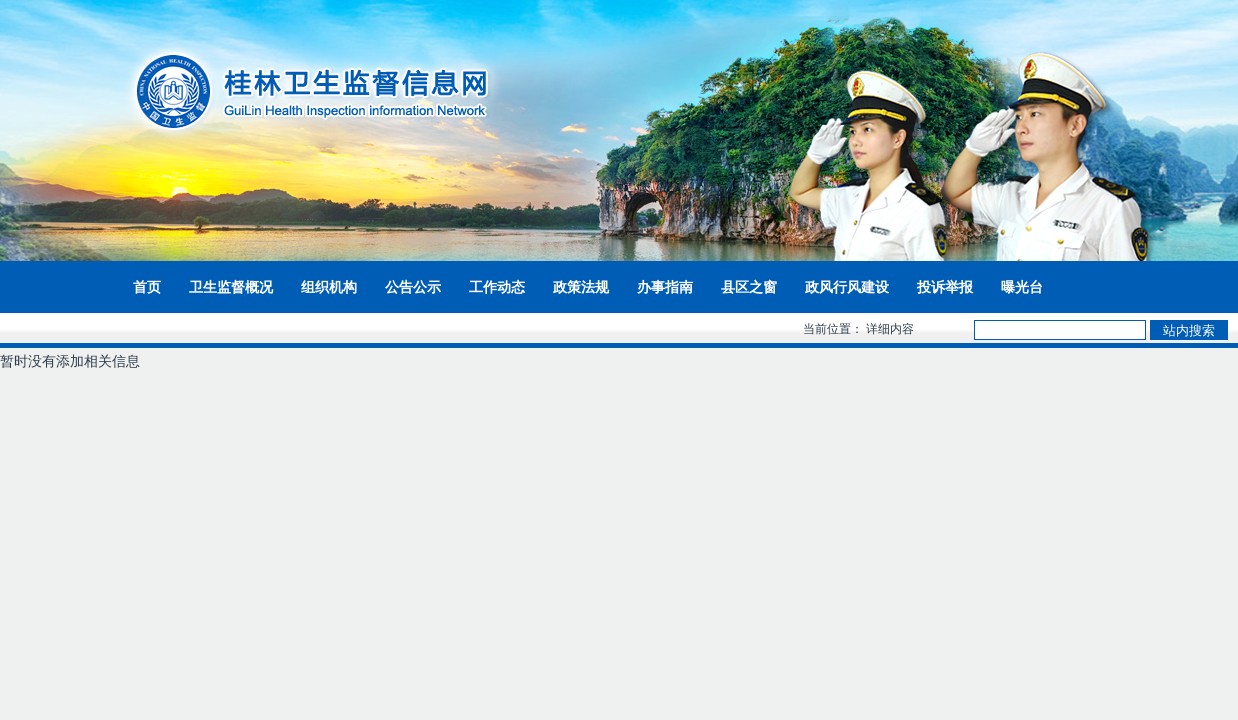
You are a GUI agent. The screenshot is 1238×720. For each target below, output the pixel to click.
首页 (147, 287)
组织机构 (329, 287)
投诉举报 (945, 287)
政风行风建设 (847, 287)
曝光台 (1022, 287)
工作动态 (497, 287)
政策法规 (581, 287)
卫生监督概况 (231, 287)
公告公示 (413, 287)
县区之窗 (749, 287)
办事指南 (665, 287)
